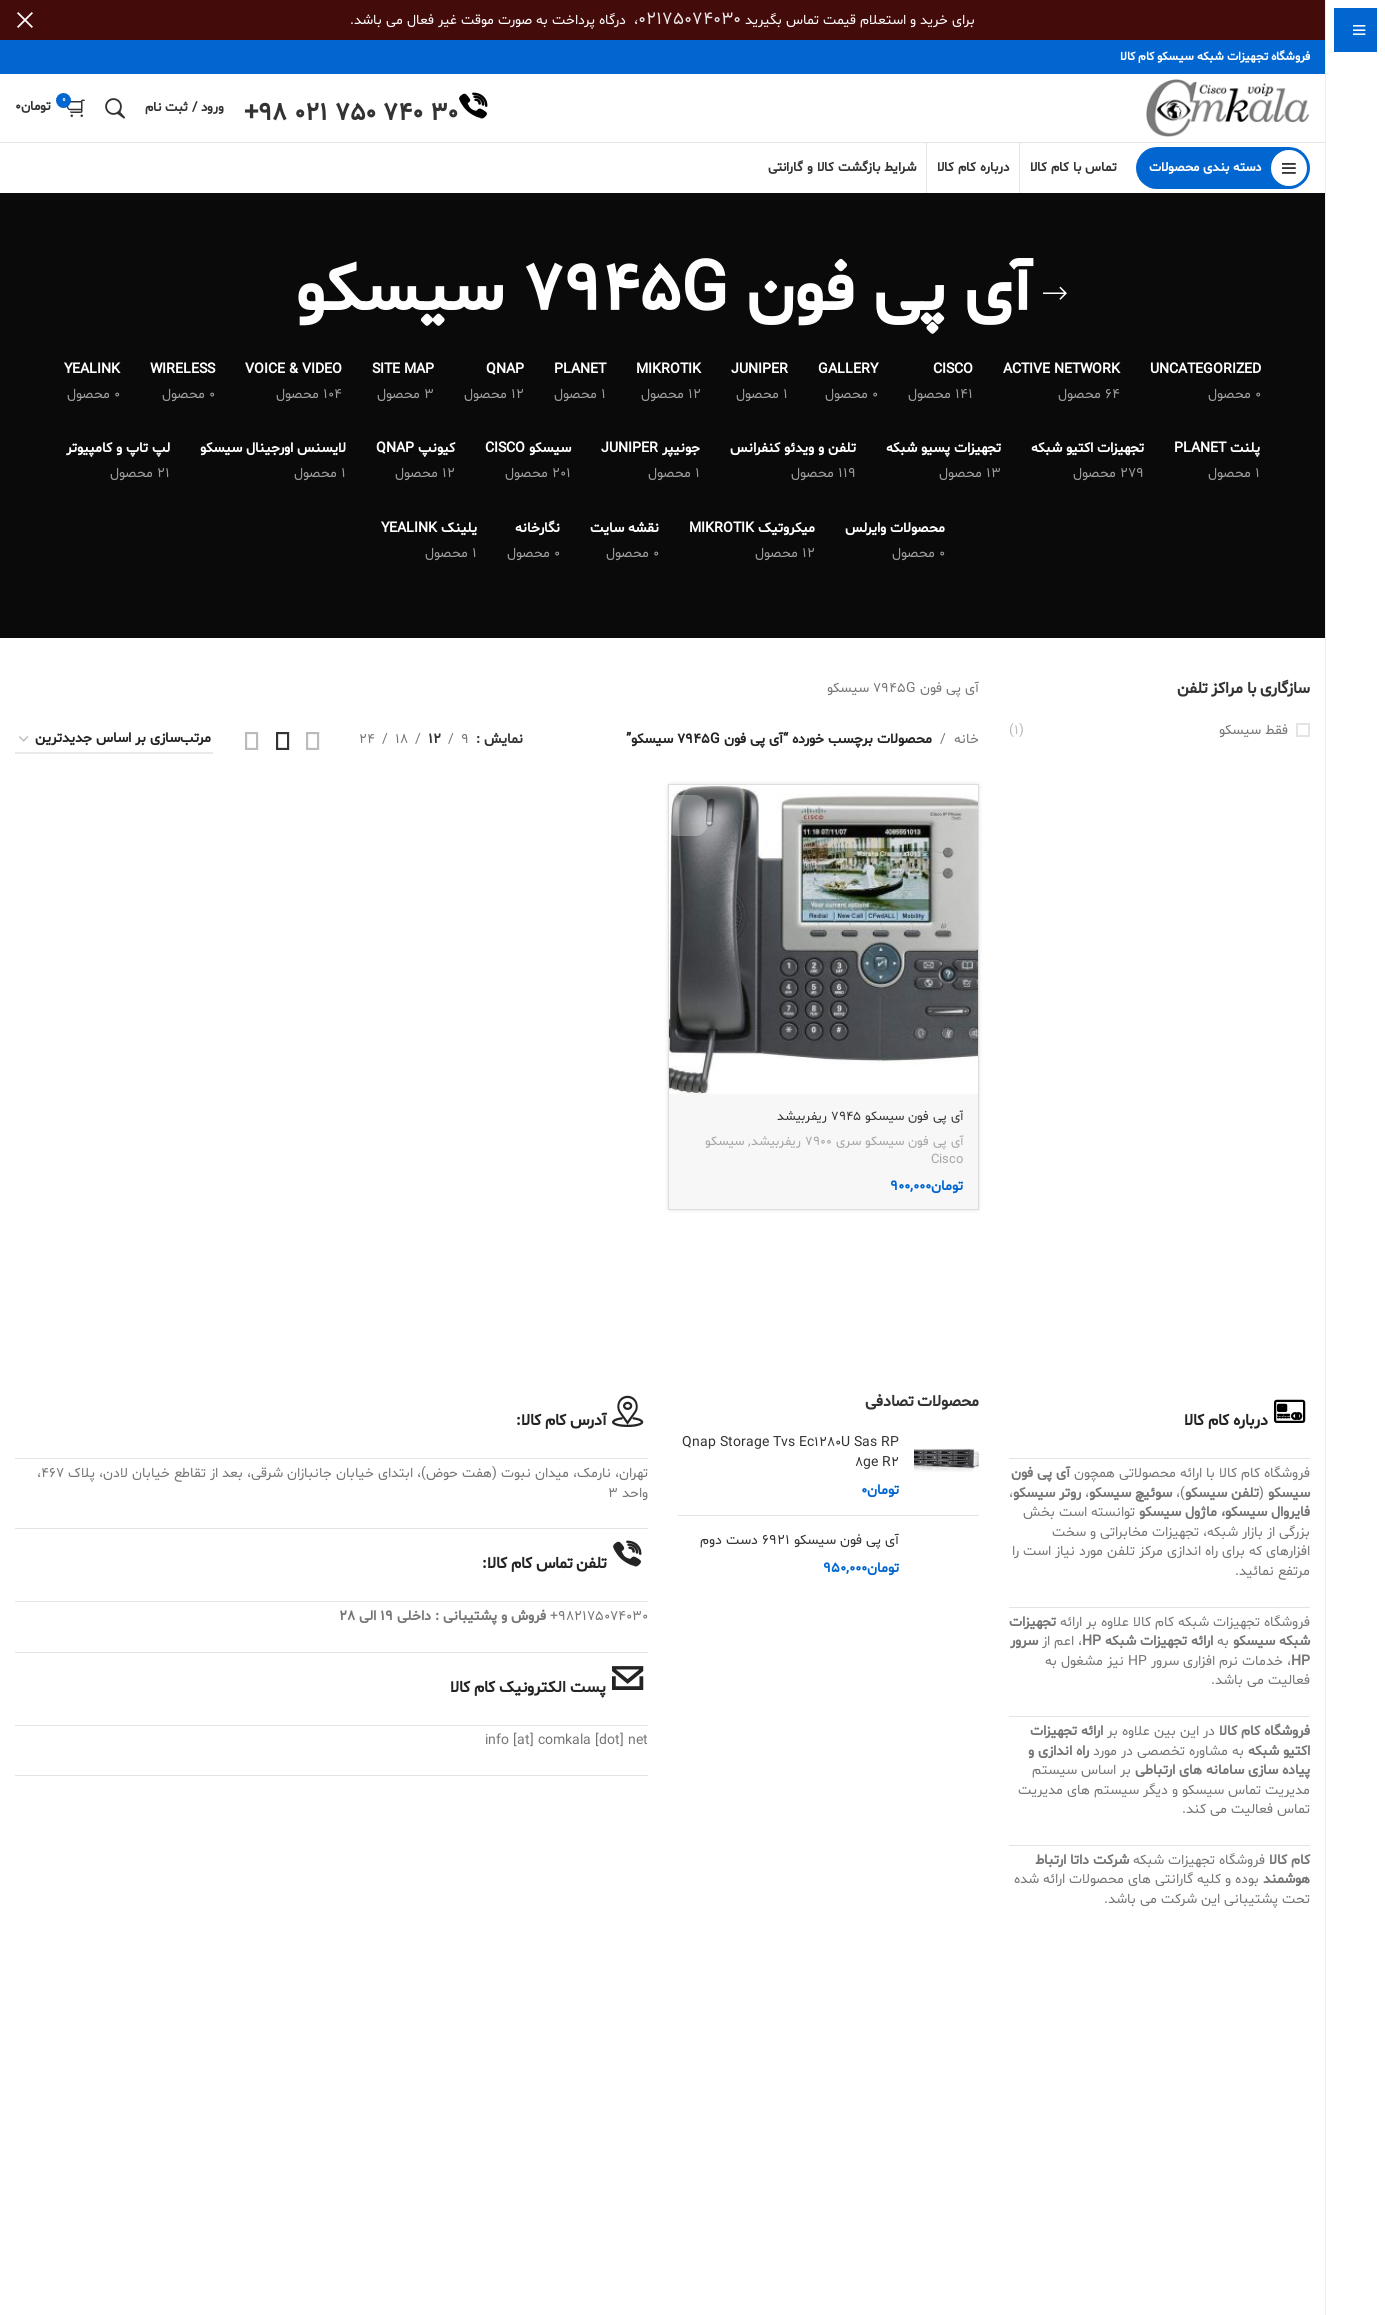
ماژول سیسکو (1178, 1524)
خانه (966, 750)
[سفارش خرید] (114, 751)
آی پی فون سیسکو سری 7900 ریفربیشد (857, 1150)
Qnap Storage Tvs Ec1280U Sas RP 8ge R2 (790, 1464)
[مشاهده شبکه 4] (252, 751)
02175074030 (689, 19)
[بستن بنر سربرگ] (25, 20)
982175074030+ (599, 1628)
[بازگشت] (1055, 306)
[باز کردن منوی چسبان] (1223, 180)
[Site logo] (1222, 114)
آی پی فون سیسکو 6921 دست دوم (799, 1552)
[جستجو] (115, 114)
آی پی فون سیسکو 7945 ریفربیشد (863, 1124)
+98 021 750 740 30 (351, 120)
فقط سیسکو (1253, 741)
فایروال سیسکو (1267, 1524)
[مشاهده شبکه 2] (313, 751)
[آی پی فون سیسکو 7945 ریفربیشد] (825, 950)
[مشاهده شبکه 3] (283, 751)
